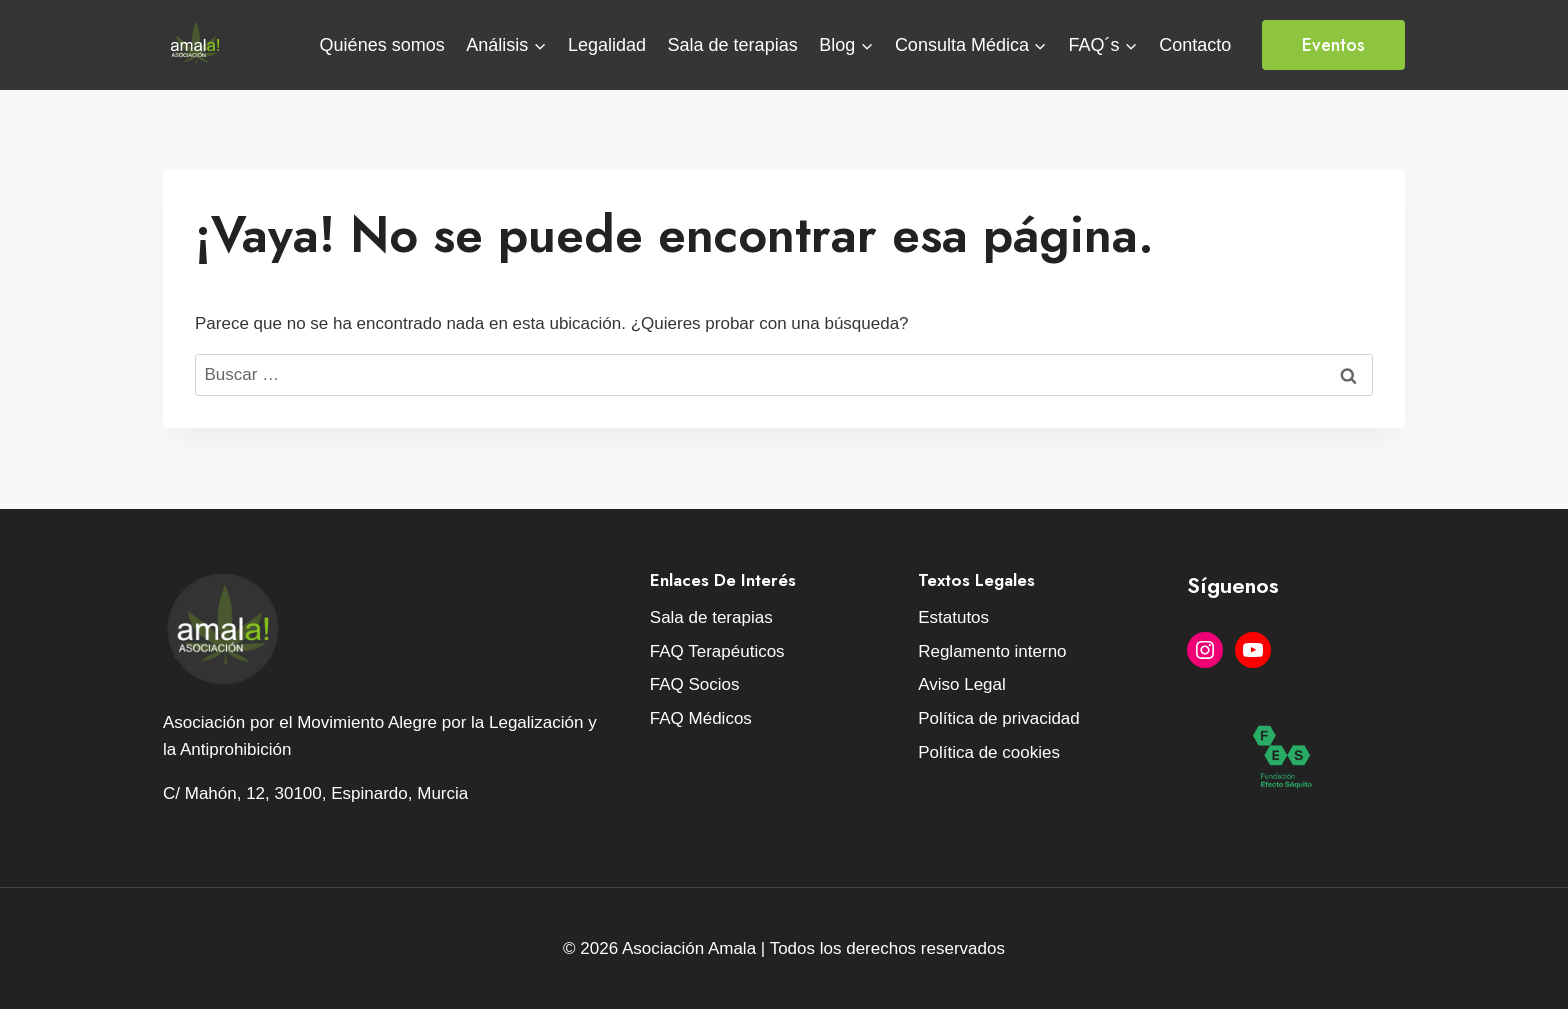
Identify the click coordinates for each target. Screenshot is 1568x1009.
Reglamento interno (992, 651)
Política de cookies (989, 752)
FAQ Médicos (701, 718)
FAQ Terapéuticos (717, 651)
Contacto (1195, 45)
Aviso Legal (962, 684)
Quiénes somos (382, 45)
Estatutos (953, 617)
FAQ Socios (695, 684)
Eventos (1333, 45)
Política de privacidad (999, 718)
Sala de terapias (733, 45)
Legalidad (607, 45)
